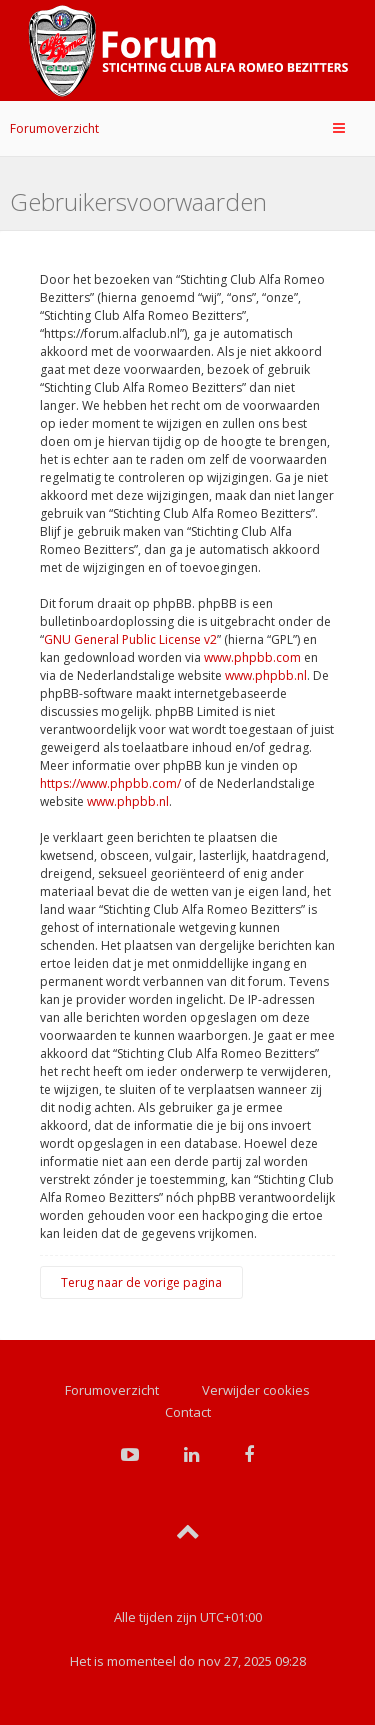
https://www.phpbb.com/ (110, 783)
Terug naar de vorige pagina (141, 1282)
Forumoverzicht (54, 128)
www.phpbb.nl (266, 675)
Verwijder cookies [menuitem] (256, 1390)
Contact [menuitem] (188, 1412)
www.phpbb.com (252, 657)
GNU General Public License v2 (130, 639)
